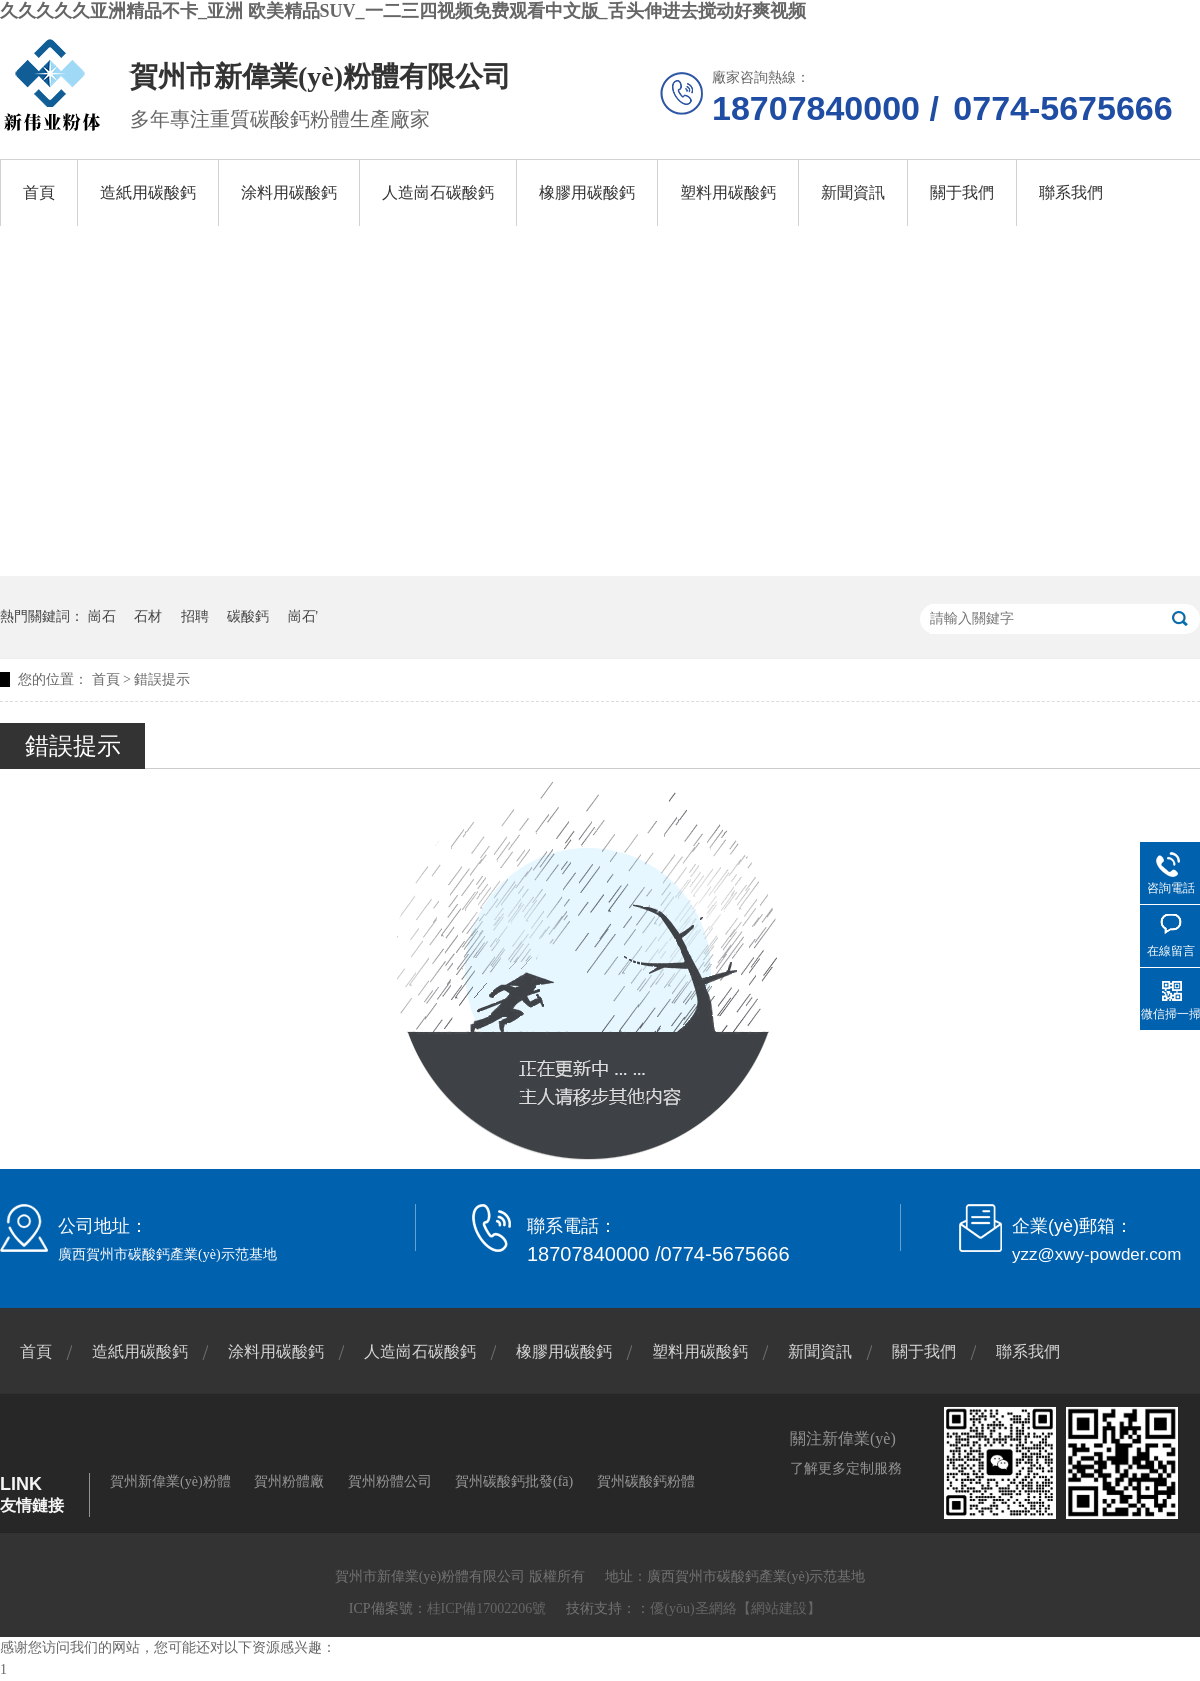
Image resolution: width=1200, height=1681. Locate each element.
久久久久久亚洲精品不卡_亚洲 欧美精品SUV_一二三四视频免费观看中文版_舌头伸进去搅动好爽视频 (403, 11)
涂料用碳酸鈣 (289, 192)
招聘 (195, 616)
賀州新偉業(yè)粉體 (170, 1481)
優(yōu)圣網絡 (693, 1608)
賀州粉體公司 (390, 1481)
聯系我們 (1071, 192)
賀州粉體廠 (289, 1481)
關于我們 (962, 192)
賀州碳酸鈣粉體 (646, 1481)
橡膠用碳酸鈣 (587, 192)
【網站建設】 (779, 1608)
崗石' (303, 616)
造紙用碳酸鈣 (148, 192)
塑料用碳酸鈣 (728, 192)
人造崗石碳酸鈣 (438, 192)
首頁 (39, 192)
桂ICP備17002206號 (487, 1608)
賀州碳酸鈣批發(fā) (514, 1481)
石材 (148, 616)
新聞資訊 (853, 192)
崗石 (102, 616)
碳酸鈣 (248, 616)
